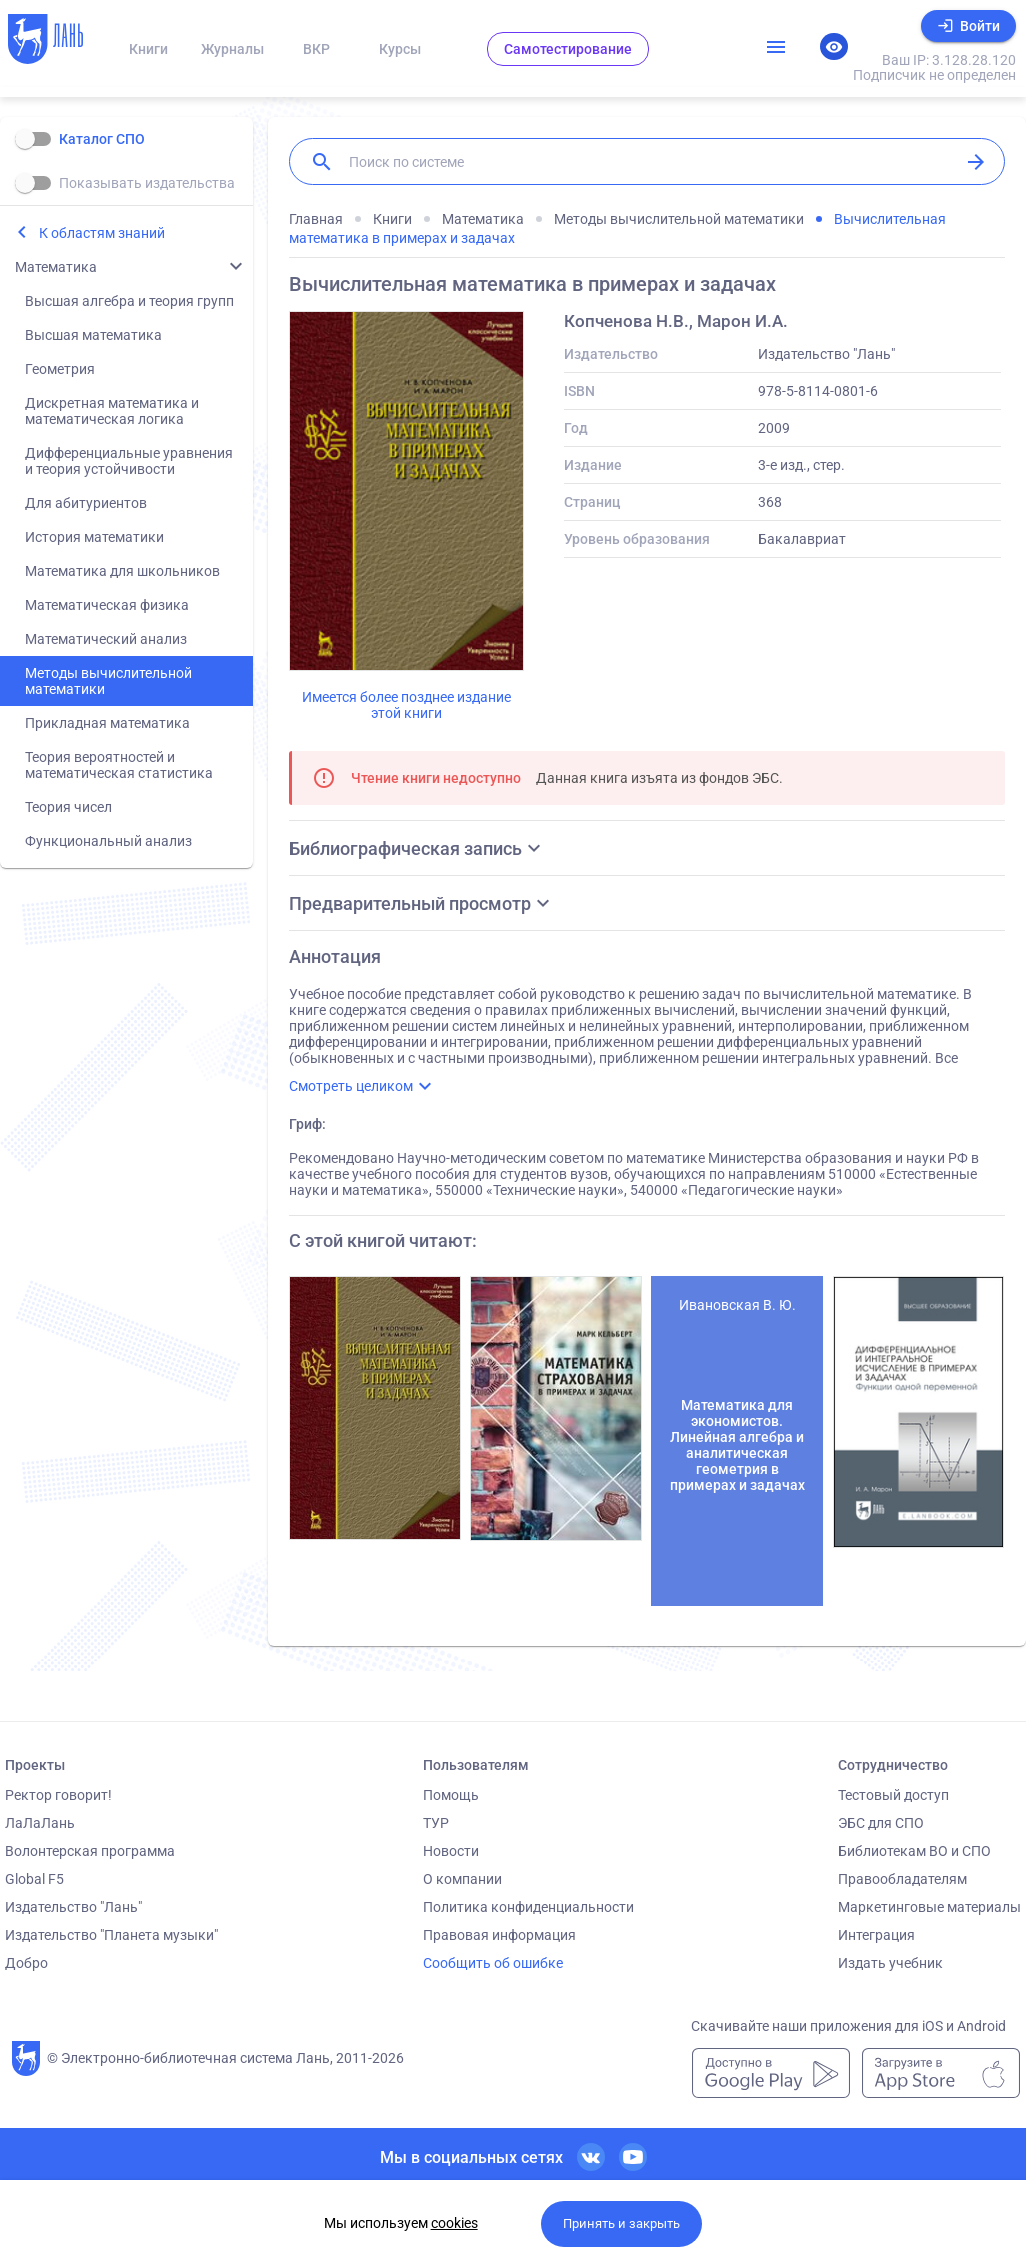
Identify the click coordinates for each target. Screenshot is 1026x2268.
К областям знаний (102, 233)
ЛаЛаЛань (40, 1823)
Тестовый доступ (893, 1795)
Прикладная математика (107, 723)
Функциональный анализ (108, 841)
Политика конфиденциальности (528, 1907)
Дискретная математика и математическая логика (112, 411)
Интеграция (876, 1935)
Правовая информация (499, 1935)
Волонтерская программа (90, 1851)
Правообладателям (902, 1879)
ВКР (316, 49)
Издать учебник (890, 1963)
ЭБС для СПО (881, 1823)
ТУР (436, 1823)
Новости (451, 1851)
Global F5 (34, 1879)
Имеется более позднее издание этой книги (406, 705)
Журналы (232, 49)
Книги (148, 49)
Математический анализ (106, 639)
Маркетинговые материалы (929, 1907)
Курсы (400, 49)
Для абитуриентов (86, 503)
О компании (462, 1879)
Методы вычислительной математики (108, 681)
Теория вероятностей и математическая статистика (119, 765)
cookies (454, 2223)
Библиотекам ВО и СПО (914, 1851)
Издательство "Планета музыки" (111, 1935)
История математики (94, 537)
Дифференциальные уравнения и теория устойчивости (129, 461)
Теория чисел (68, 807)
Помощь (451, 1795)
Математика (56, 267)
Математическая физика (107, 605)
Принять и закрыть (621, 2223)
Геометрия (60, 369)
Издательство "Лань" (73, 1907)
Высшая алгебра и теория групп (129, 301)
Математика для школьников (122, 571)
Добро (26, 1963)
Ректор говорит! (58, 1795)
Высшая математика (93, 335)
